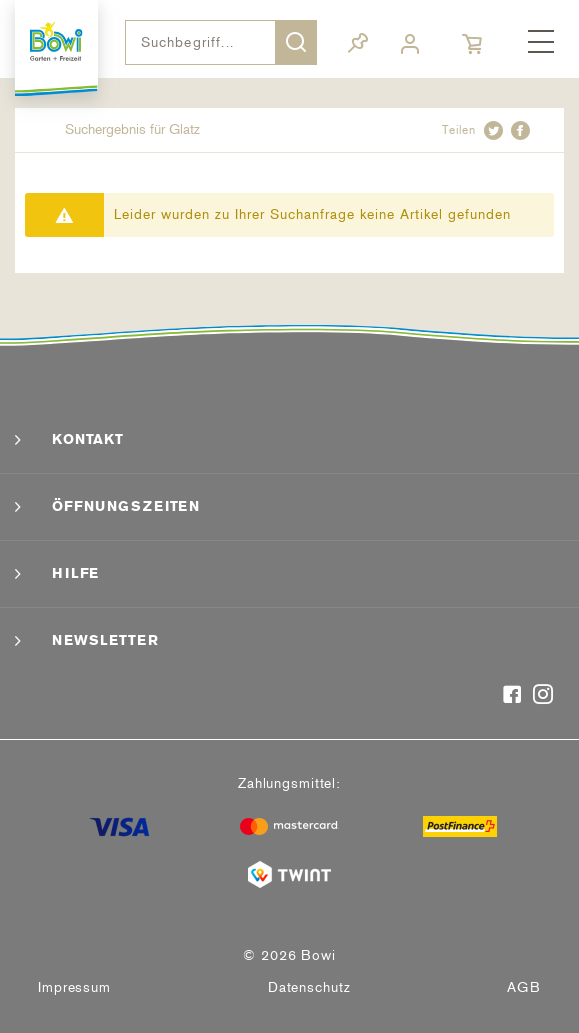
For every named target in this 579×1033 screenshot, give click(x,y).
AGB (524, 987)
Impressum (74, 987)
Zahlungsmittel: (289, 783)
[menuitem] (541, 43)
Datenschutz (309, 987)
